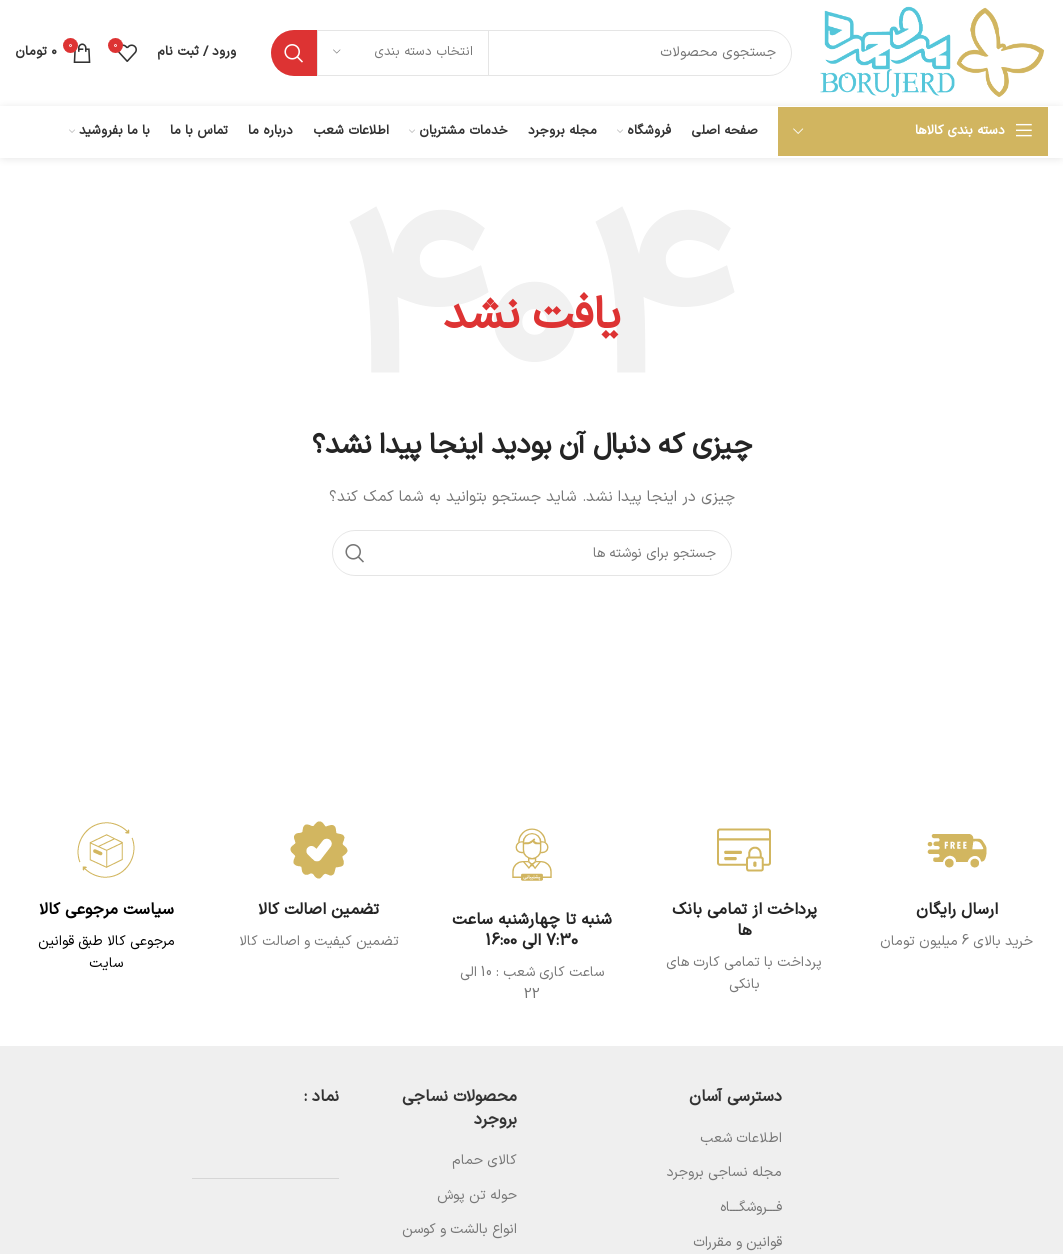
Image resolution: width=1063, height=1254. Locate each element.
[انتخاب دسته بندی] (403, 53)
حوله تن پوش (477, 1195)
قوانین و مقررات (737, 1242)
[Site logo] (930, 51)
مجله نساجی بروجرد (724, 1172)
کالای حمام (484, 1160)
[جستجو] (531, 53)
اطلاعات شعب (741, 1138)
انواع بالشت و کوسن (459, 1229)
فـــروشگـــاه (751, 1207)
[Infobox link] (319, 886)
